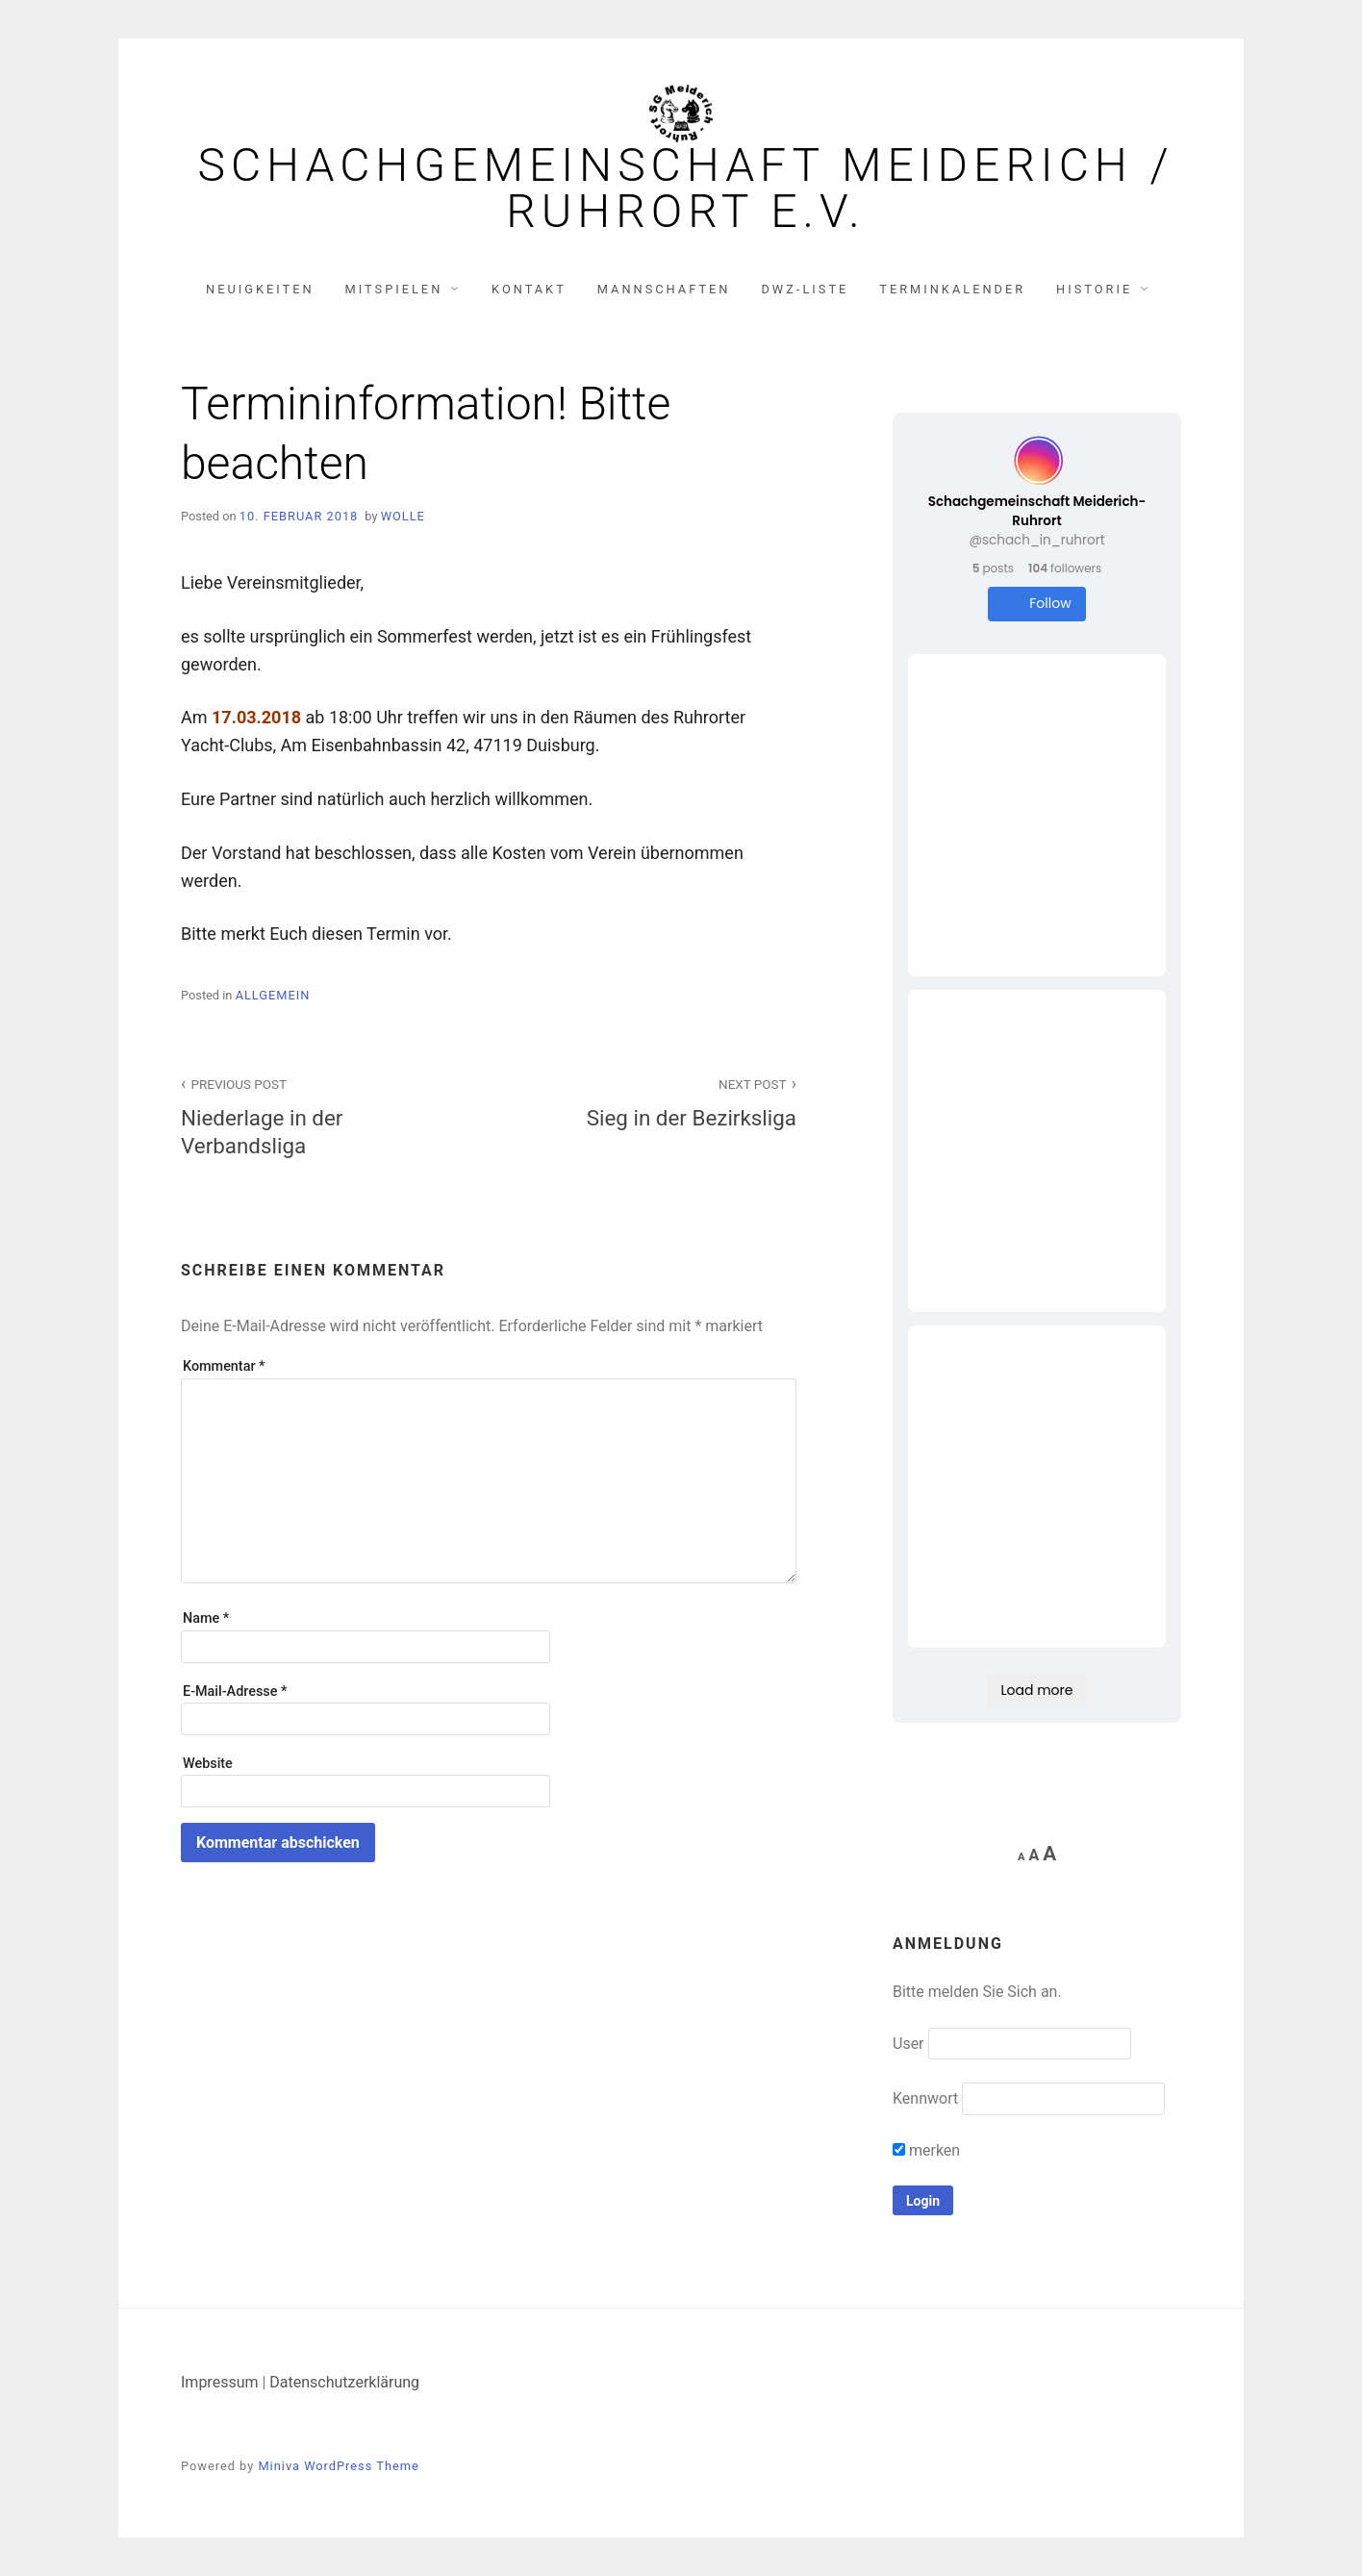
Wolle (403, 516)
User (908, 2043)
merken (926, 2150)
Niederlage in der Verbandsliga (324, 1115)
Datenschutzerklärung (344, 2382)
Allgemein (273, 995)
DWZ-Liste (804, 289)
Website (208, 1763)
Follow (1036, 603)
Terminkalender (952, 289)
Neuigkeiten (260, 289)
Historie (1094, 289)
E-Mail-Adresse (235, 1691)
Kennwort (925, 2098)
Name (206, 1618)
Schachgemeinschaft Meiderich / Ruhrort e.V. (685, 188)
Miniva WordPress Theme (338, 2466)
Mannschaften (664, 289)
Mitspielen (394, 289)
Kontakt (529, 289)
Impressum (220, 2382)
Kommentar (224, 1366)
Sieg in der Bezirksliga (653, 1101)
